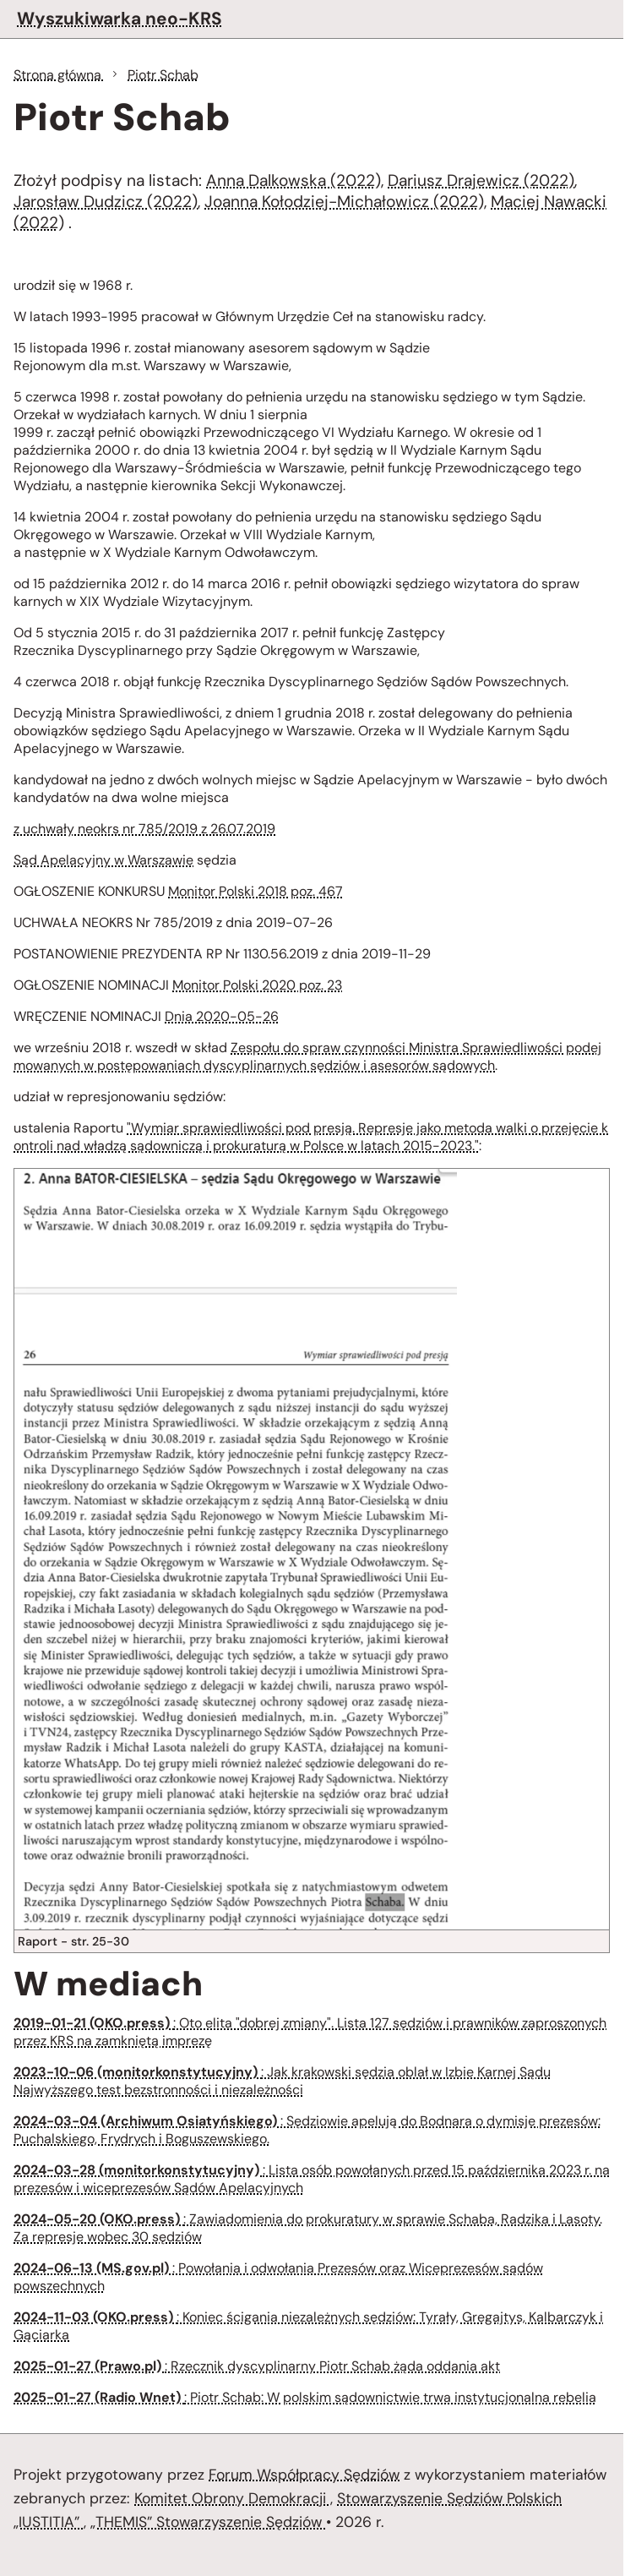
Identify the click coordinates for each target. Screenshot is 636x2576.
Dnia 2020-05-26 (222, 1016)
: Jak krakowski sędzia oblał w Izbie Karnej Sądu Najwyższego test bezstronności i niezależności (282, 2080)
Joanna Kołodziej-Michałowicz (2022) (344, 201)
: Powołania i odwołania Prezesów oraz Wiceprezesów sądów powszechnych (278, 2277)
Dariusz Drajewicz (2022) (481, 180)
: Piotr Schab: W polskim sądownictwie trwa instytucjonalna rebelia (305, 2397)
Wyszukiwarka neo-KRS (119, 18)
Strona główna (59, 75)
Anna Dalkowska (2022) (293, 180)
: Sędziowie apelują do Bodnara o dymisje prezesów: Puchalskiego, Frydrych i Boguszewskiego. (307, 2130)
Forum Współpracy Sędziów (304, 2474)
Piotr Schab (163, 75)
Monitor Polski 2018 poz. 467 (255, 891)
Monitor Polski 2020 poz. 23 (257, 985)
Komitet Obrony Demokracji (232, 2498)
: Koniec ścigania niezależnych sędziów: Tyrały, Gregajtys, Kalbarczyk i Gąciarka (308, 2326)
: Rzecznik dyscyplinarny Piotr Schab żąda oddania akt (257, 2366)
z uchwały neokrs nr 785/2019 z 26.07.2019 (144, 829)
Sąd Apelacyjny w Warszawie (103, 860)
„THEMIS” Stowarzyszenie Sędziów (208, 2522)
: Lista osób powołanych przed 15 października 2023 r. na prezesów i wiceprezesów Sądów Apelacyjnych (312, 2179)
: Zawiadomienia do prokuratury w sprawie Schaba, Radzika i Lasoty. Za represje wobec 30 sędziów (308, 2228)
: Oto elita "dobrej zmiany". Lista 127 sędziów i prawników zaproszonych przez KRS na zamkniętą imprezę (310, 2031)
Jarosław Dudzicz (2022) (106, 201)
